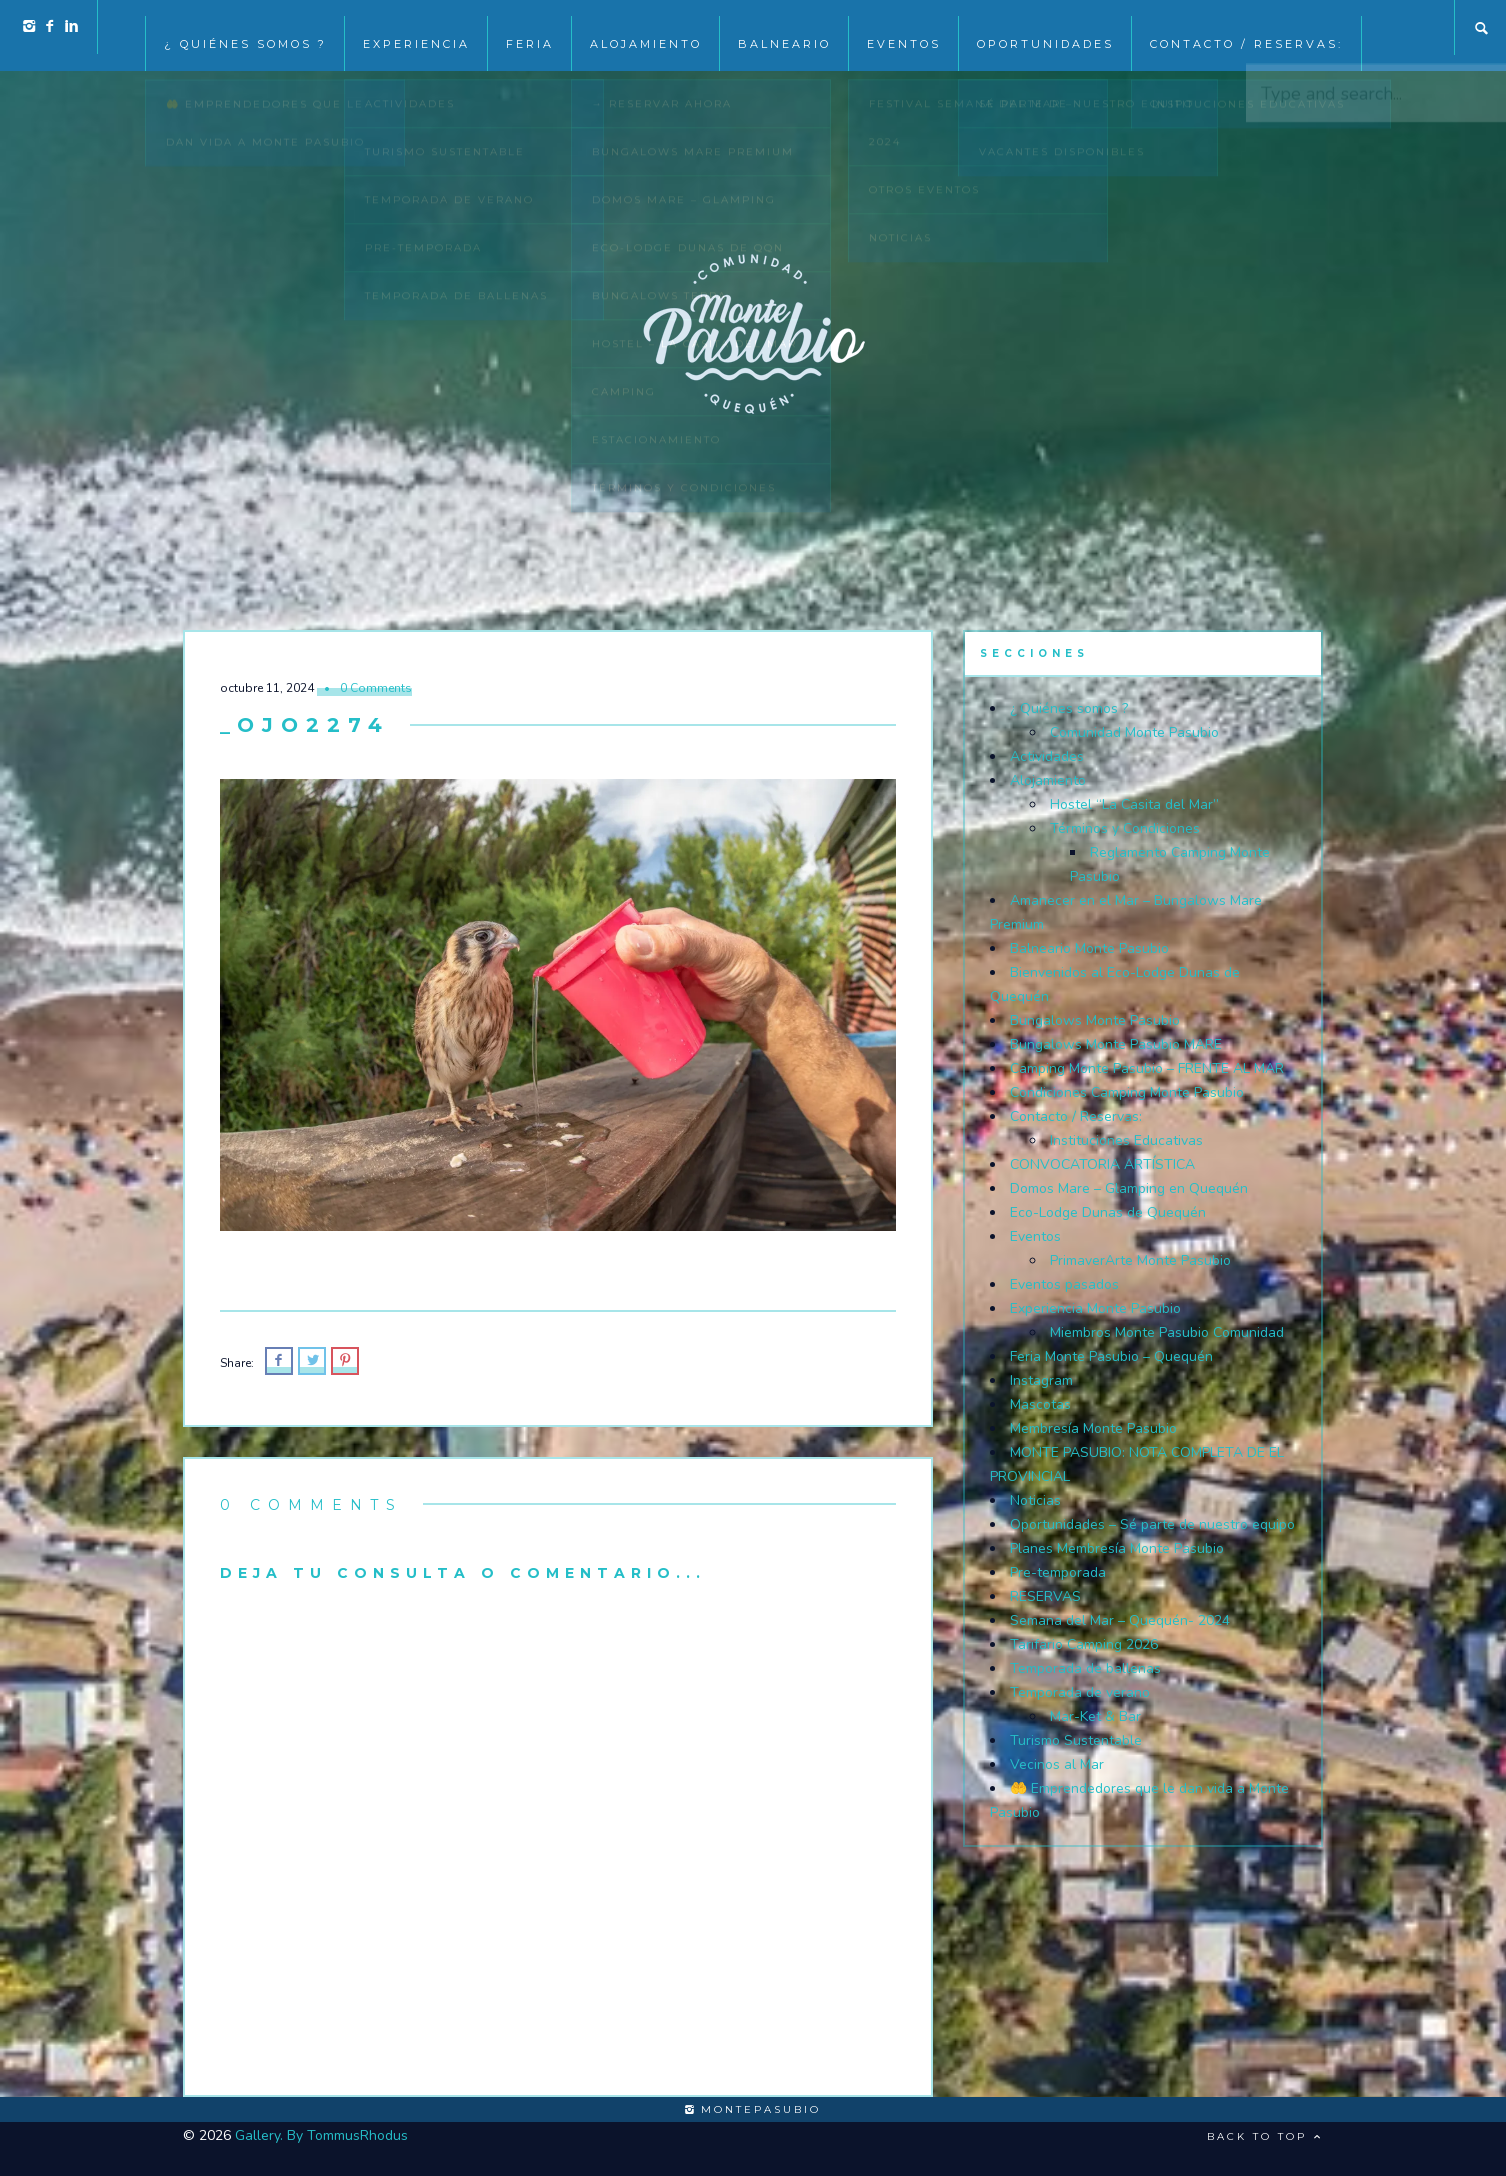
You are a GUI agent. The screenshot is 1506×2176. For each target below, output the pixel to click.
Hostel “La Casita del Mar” (1134, 804)
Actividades (1047, 756)
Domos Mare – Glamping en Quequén (1129, 1188)
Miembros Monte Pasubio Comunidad (1167, 1332)
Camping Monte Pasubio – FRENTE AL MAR (1147, 1068)
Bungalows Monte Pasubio (1095, 1020)
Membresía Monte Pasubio (1093, 1428)
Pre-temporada (1058, 1572)
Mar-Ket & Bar (1095, 1716)
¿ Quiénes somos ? (245, 28)
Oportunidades (1045, 28)
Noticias (1035, 1500)
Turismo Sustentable (1076, 1740)
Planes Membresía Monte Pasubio (1117, 1548)
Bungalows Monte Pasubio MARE (1116, 1044)
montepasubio (753, 2109)
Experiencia (416, 28)
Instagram (1041, 1380)
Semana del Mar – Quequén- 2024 (1120, 1620)
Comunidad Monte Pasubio (1134, 732)
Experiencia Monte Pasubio (1095, 1308)
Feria (530, 28)
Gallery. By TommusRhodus (321, 2135)
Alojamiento (646, 28)
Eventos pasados (1064, 1284)
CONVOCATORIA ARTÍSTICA (1102, 1164)
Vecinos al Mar (1057, 1764)
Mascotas (1040, 1404)
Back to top (1265, 2136)
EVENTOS (904, 28)
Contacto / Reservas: (1246, 28)
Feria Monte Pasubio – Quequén (1111, 1356)
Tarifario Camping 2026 (1084, 1644)
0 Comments (376, 688)
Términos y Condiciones (1125, 828)
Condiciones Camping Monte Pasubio (1127, 1092)
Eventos (1035, 1236)
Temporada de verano (1080, 1692)
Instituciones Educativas (1126, 1140)
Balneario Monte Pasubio (1089, 948)
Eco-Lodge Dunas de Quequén (1108, 1212)
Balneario (784, 28)
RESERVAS (1045, 1596)
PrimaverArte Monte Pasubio (1140, 1260)
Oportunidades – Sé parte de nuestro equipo (1152, 1524)
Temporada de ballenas (1085, 1668)
